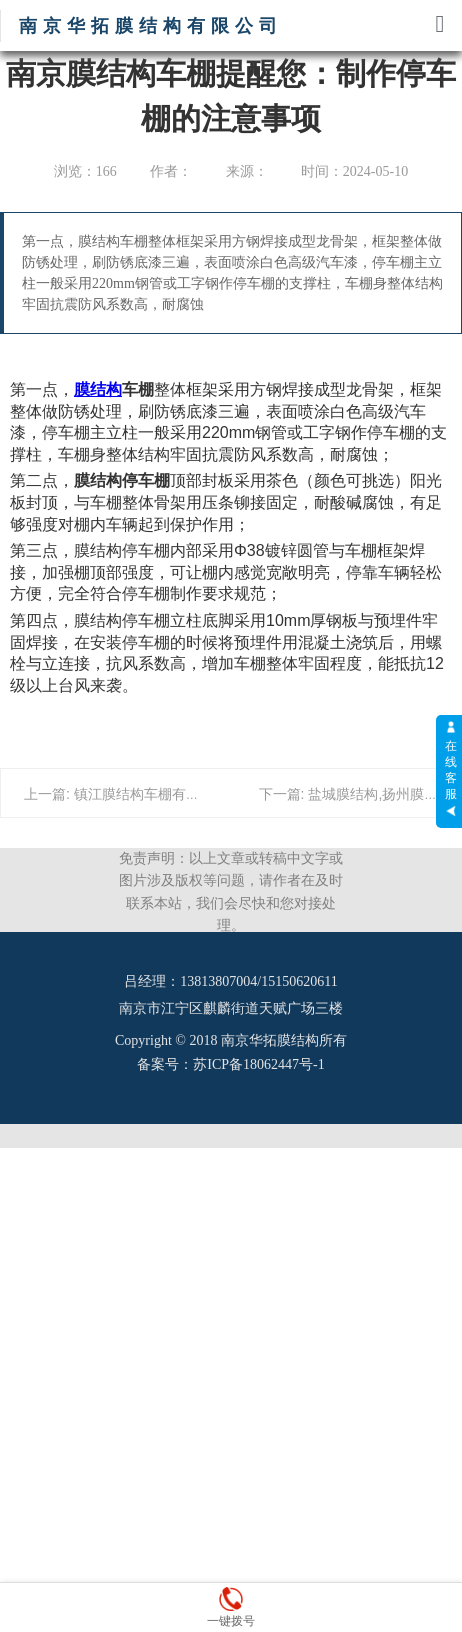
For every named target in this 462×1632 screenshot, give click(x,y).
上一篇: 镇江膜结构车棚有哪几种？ (133, 794)
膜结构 (98, 389)
